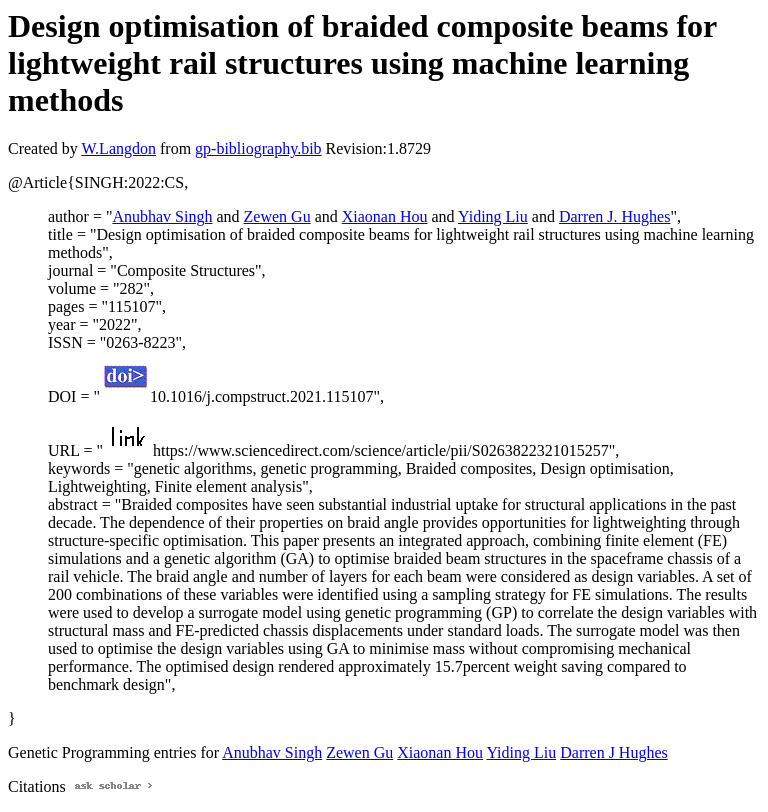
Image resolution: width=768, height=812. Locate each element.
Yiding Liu (493, 216)
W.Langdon (118, 148)
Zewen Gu (277, 216)
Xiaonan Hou (385, 216)
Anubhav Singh (162, 216)
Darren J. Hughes (615, 216)
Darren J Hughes (614, 752)
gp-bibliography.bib (258, 148)
